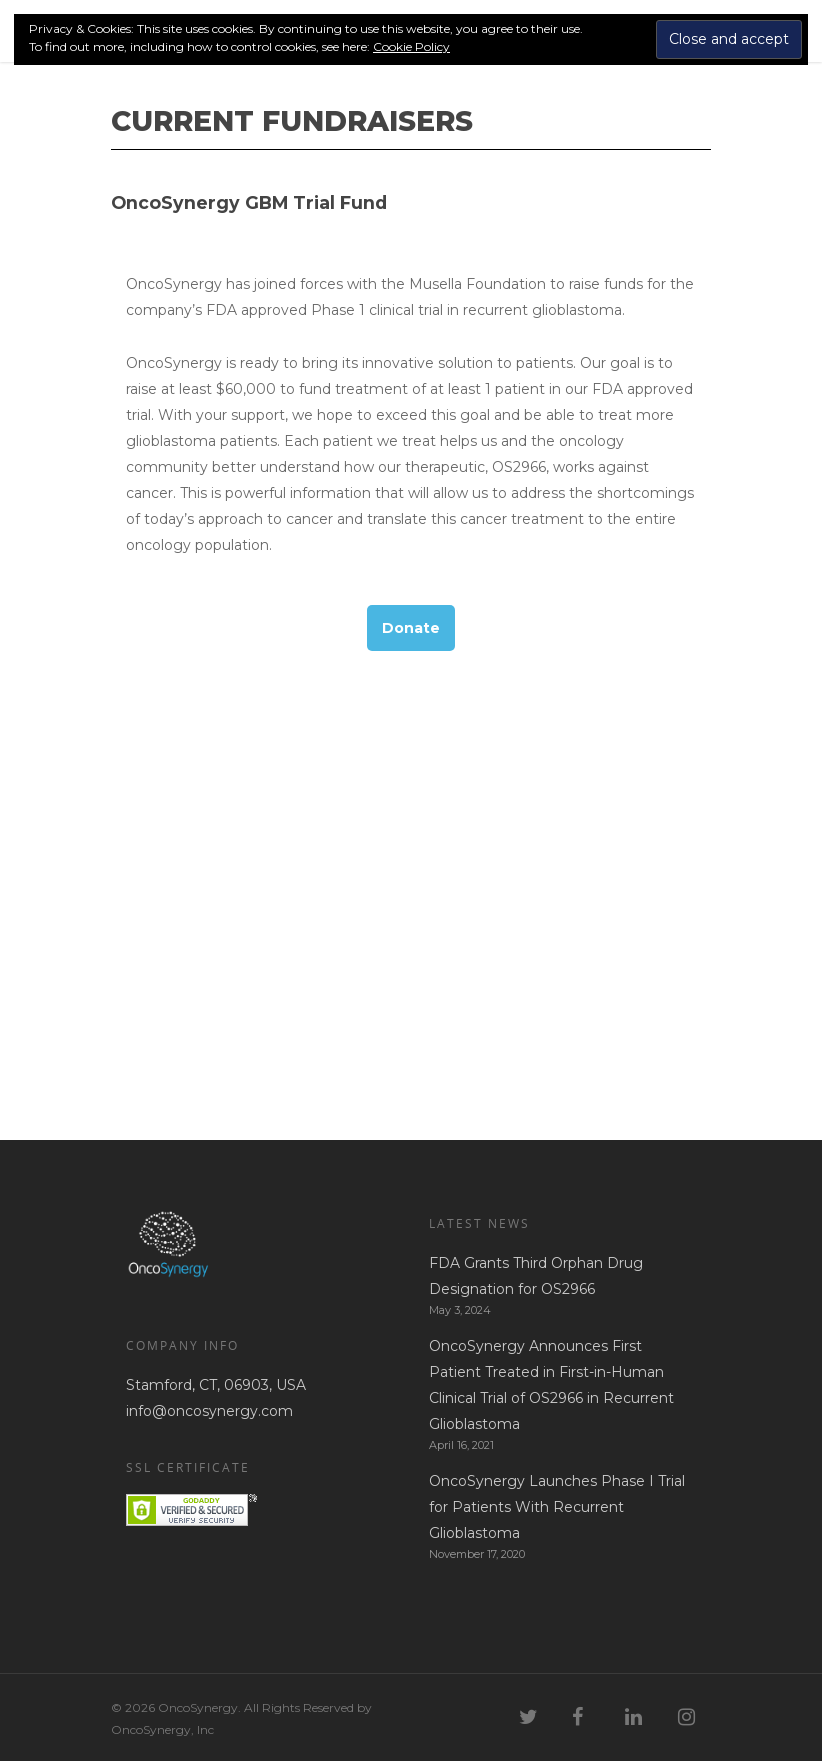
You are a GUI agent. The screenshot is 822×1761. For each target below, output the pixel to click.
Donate (411, 628)
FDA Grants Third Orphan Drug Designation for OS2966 (536, 1276)
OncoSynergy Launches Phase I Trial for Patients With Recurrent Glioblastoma (557, 1507)
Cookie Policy (411, 46)
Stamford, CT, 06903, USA (216, 1385)
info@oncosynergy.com (209, 1411)
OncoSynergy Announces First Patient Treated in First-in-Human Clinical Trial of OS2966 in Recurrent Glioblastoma (551, 1385)
